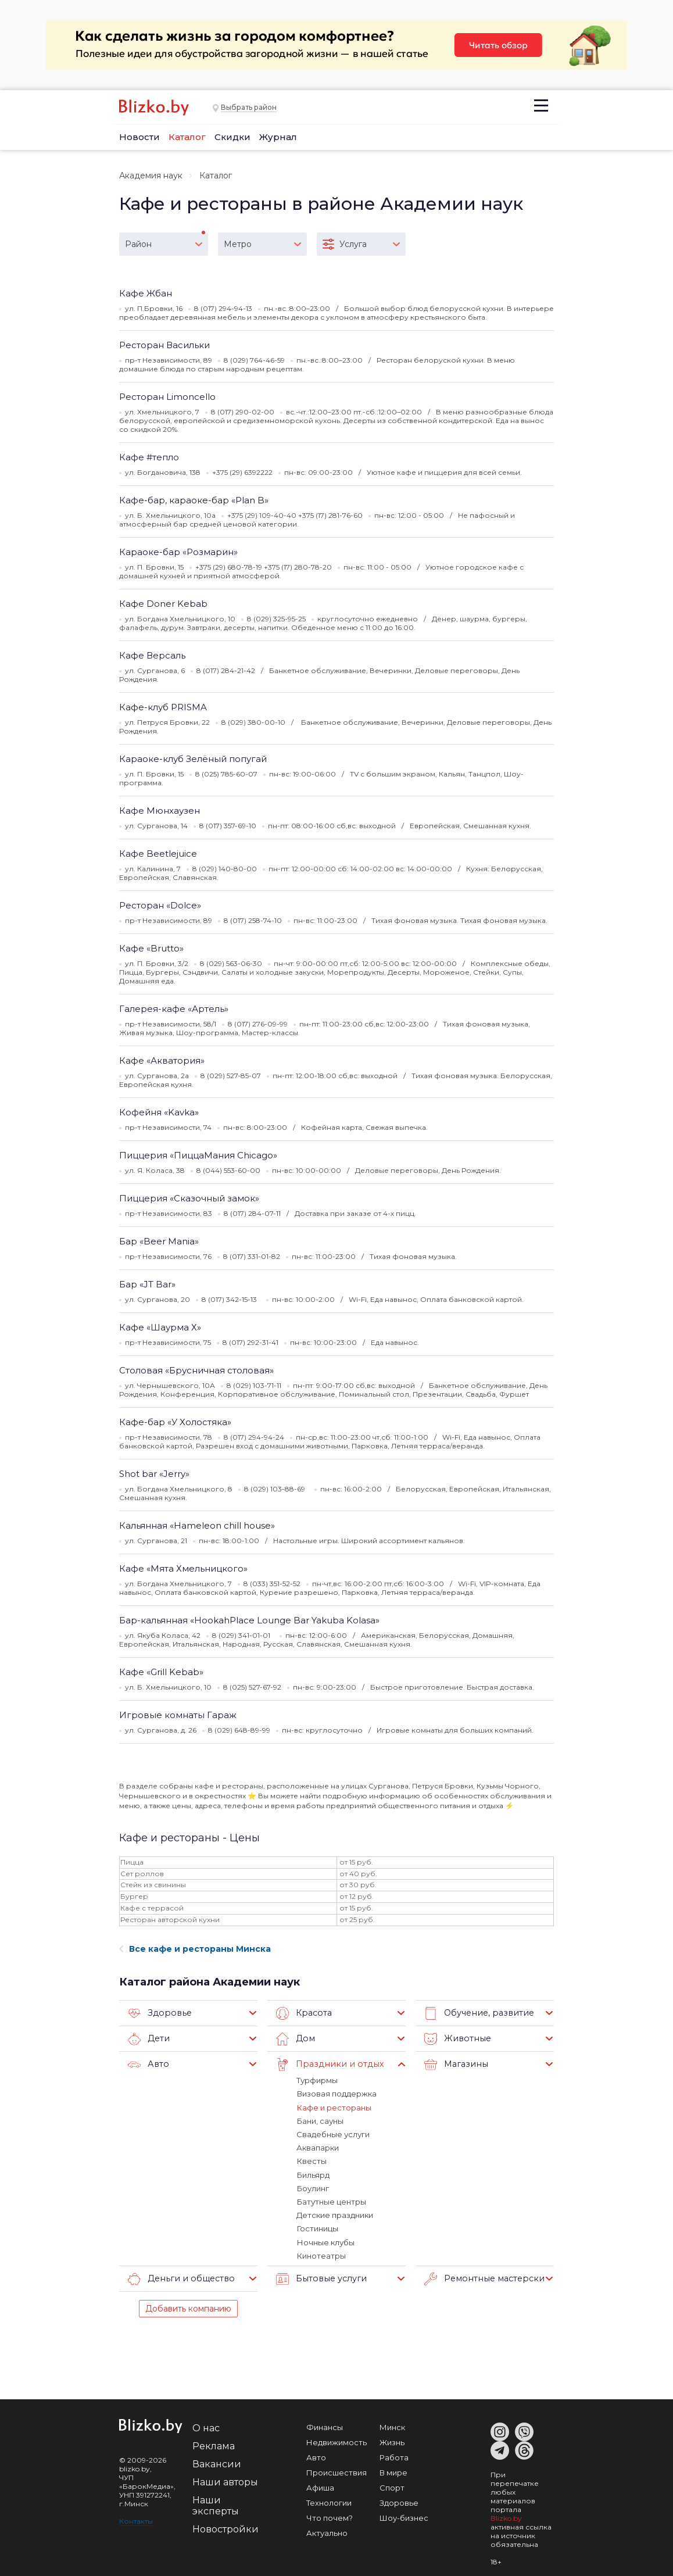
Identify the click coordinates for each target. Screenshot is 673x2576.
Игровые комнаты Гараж (178, 1714)
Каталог (187, 137)
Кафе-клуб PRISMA (163, 707)
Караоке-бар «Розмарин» (178, 551)
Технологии (329, 2501)
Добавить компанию (188, 2307)
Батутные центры (331, 2200)
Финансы (324, 2425)
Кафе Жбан (145, 293)
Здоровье (158, 2013)
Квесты (311, 2160)
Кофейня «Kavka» (159, 1112)
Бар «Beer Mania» (159, 1241)
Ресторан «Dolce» (160, 905)
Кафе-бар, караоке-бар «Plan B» (194, 500)
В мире (393, 2470)
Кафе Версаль (152, 655)
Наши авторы (225, 2480)
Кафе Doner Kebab (163, 603)
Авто (147, 2064)
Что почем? (329, 2516)
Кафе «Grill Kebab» (161, 1671)
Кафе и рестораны (333, 2107)
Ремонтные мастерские (484, 2277)
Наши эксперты (215, 2504)
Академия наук (150, 175)
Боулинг (312, 2187)
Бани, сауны (319, 2120)
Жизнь (392, 2440)
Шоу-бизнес (404, 2516)
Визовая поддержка (336, 2093)
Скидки (232, 137)
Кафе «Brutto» (151, 948)
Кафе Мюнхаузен (159, 810)
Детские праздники (334, 2214)
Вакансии (216, 2462)
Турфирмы (317, 2080)
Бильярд (312, 2173)
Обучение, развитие (476, 2013)
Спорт (392, 2486)
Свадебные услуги (333, 2133)
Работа (394, 2455)
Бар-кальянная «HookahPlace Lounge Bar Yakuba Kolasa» (249, 1620)
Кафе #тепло (149, 457)
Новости (139, 137)
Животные (456, 2039)
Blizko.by (506, 2516)
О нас (206, 2426)
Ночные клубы (325, 2240)
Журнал (278, 137)
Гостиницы (317, 2227)
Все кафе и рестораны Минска (195, 1949)
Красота (303, 2013)
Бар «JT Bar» (147, 1284)
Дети (148, 2039)
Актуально (327, 2531)
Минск (392, 2425)
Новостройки (225, 2527)
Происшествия (336, 2470)
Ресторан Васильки (164, 344)
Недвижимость (336, 2440)
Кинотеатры (320, 2254)
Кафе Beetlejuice (158, 853)
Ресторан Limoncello (167, 396)
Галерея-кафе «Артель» (173, 1008)
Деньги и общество (179, 2277)
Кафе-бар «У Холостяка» (175, 1421)
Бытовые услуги (319, 2277)
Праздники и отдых (327, 2064)
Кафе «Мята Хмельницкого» (183, 1568)
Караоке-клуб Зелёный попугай (193, 758)
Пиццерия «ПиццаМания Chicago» (198, 1155)
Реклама (213, 2444)
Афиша (320, 2486)
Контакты (136, 2519)
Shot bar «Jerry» (154, 1473)
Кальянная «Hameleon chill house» (197, 1525)
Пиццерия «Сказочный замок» (189, 1198)
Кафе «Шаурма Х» (160, 1327)
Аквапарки (317, 2147)
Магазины (454, 2064)
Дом (295, 2039)
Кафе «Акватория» (162, 1060)
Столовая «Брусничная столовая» (196, 1370)
